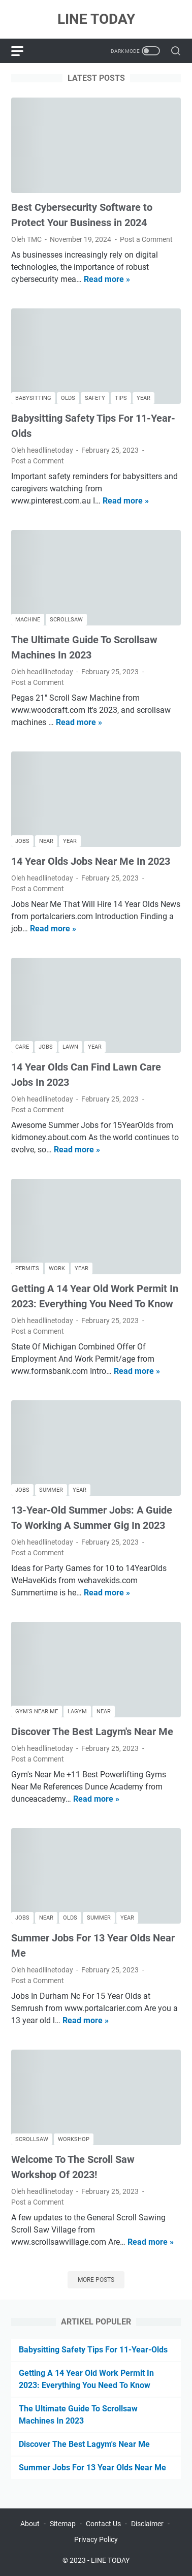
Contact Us (103, 2524)
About (30, 2524)
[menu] (23, 51)
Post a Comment (146, 239)
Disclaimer (147, 2524)
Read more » (107, 279)
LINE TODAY (96, 19)
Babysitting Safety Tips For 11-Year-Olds (93, 2349)
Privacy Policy (96, 2539)
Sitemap (63, 2524)
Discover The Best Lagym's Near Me (92, 1731)
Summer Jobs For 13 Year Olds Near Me (92, 2467)
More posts (96, 2279)
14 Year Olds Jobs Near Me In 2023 (90, 861)
